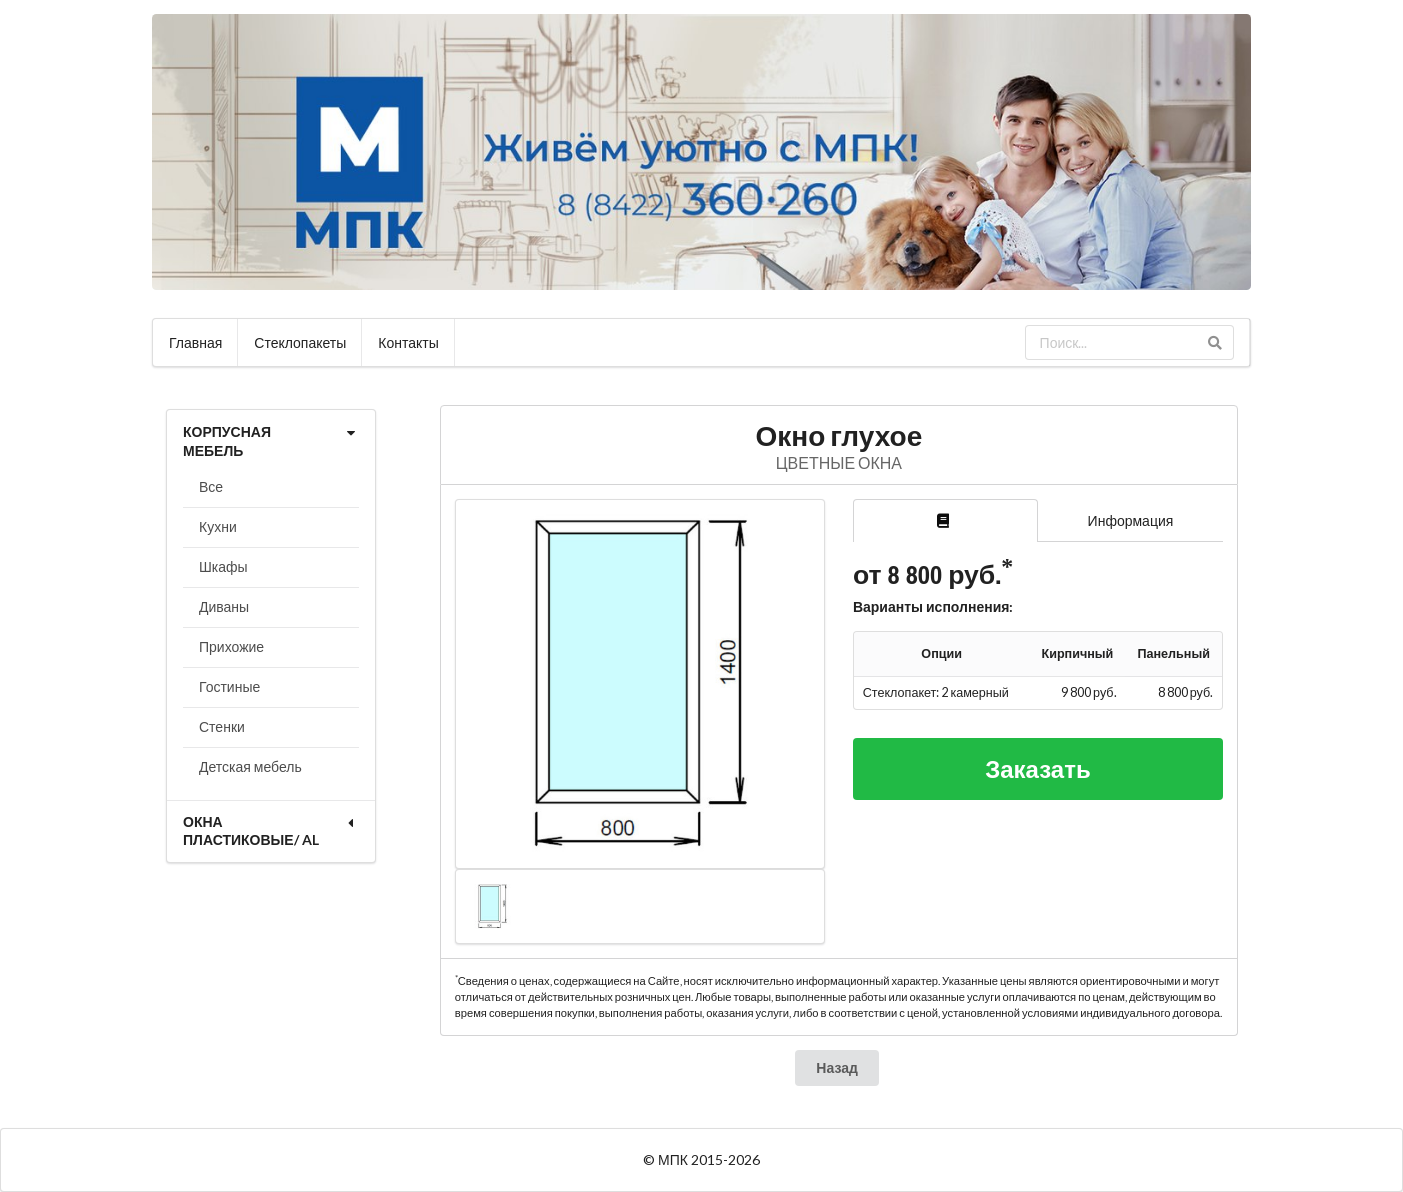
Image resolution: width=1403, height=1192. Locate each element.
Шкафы (223, 566)
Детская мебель (250, 766)
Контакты (408, 342)
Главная (195, 342)
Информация (1131, 520)
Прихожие (231, 646)
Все (211, 486)
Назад (837, 1067)
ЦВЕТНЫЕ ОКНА (839, 462)
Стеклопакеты (300, 342)
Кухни (218, 526)
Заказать (1038, 768)
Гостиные (229, 686)
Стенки (222, 726)
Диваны (224, 606)
